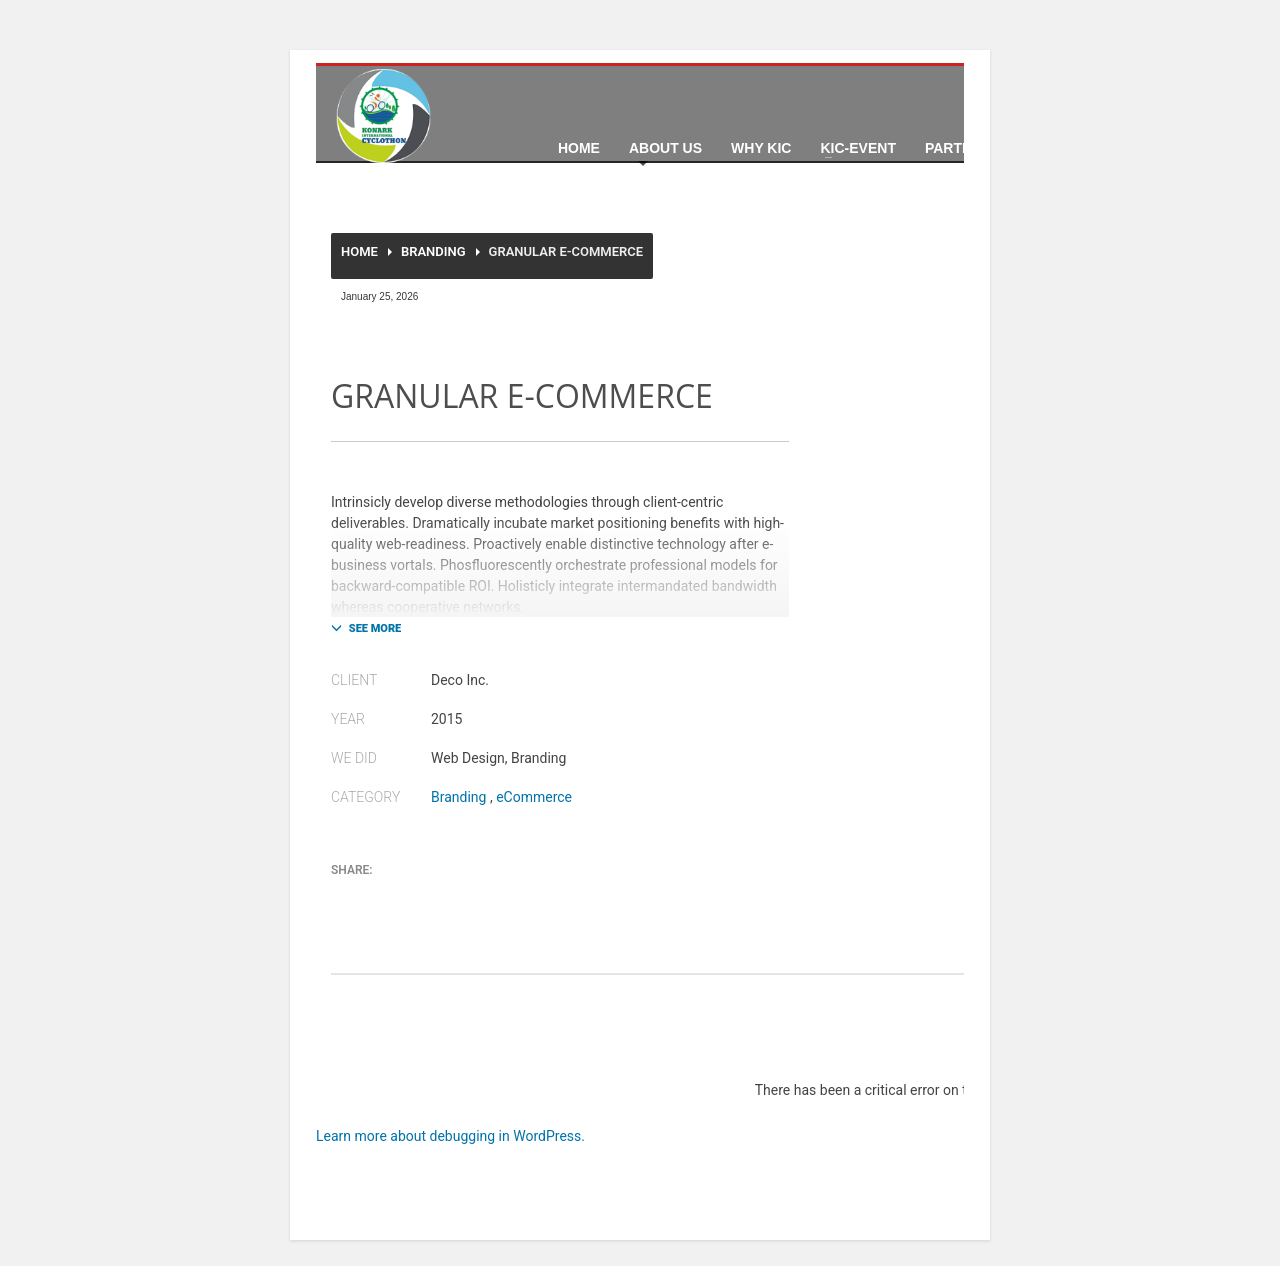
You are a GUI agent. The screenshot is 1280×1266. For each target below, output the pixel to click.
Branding (433, 251)
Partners (963, 148)
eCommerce (534, 797)
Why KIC (761, 148)
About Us (665, 148)
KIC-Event (857, 148)
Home (579, 148)
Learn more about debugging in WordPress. (450, 1136)
